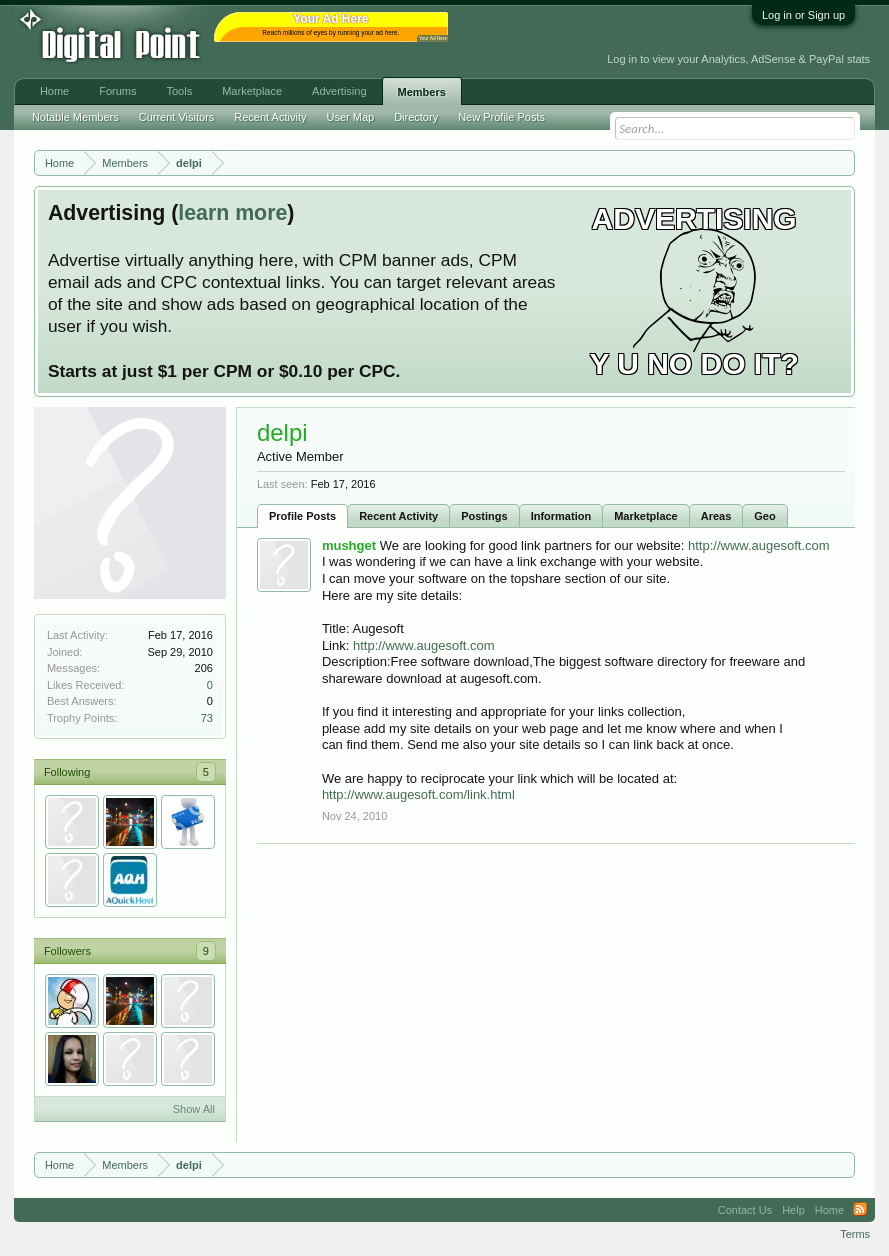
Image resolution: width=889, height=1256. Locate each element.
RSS (860, 1210)
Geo (764, 516)
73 (207, 718)
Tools (180, 91)
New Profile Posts (501, 117)
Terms (855, 1234)
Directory (416, 117)
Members (422, 92)
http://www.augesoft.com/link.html (418, 794)
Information (561, 516)
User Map (350, 117)
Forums (117, 91)
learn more (232, 213)
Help (793, 1210)
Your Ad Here (433, 38)
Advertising (339, 91)
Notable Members (75, 117)
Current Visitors (177, 117)
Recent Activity (398, 516)
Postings (484, 516)
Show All (194, 1109)
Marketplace (646, 516)
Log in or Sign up (803, 15)
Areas (716, 516)
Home (54, 91)
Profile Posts (302, 516)
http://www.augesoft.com (759, 545)
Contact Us (745, 1210)
